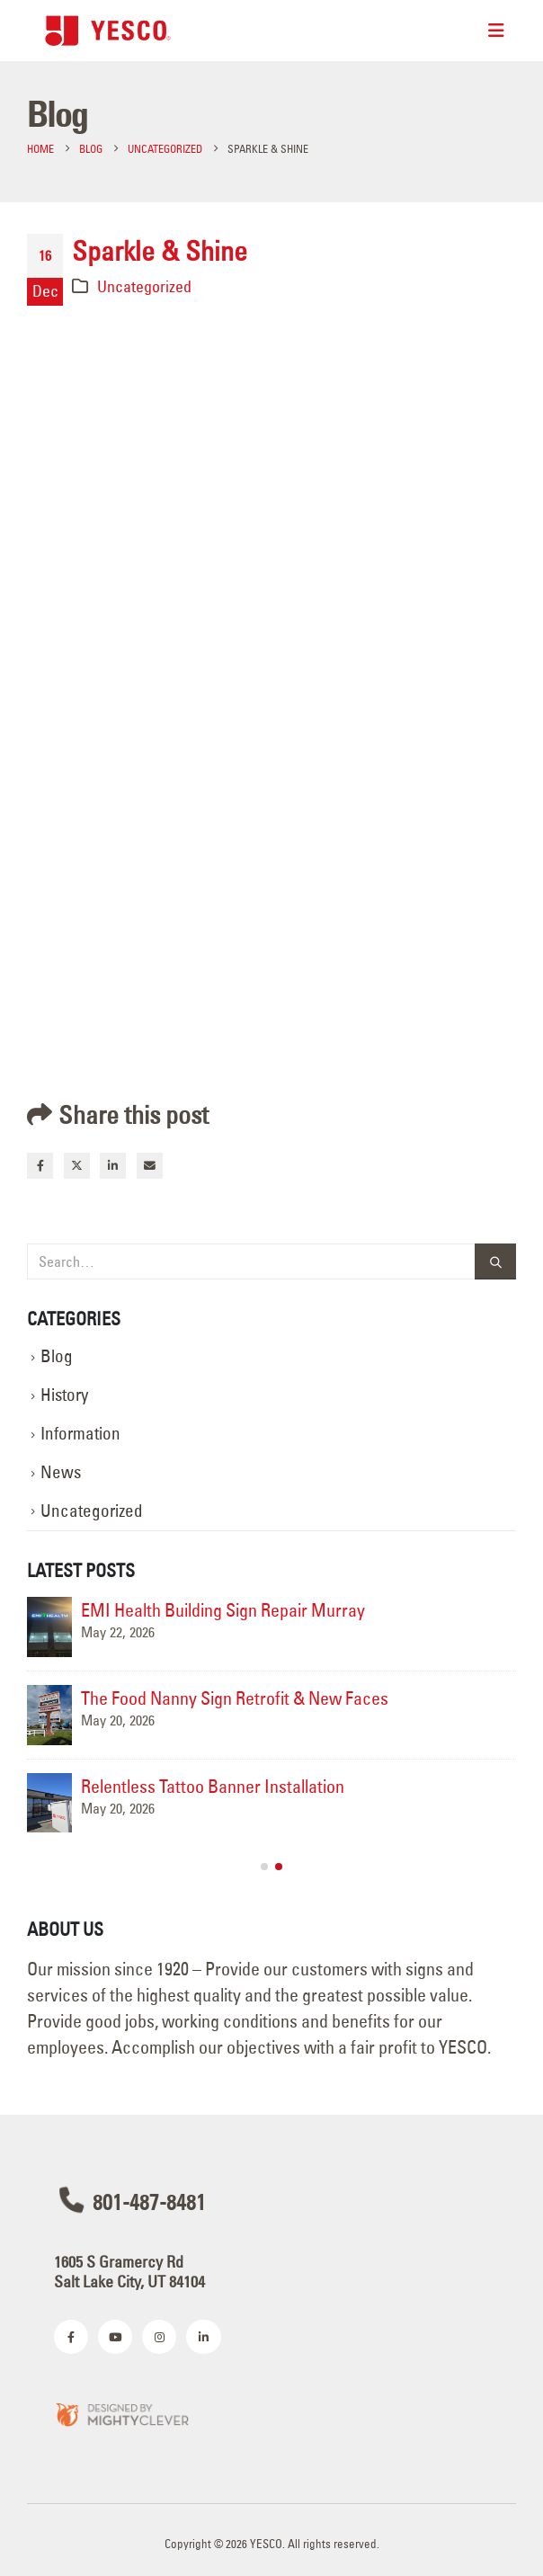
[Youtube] (115, 2337)
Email (150, 1166)
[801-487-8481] (271, 2200)
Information (80, 1433)
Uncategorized (144, 286)
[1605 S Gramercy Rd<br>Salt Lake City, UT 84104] (271, 2269)
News (60, 1472)
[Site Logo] (108, 30)
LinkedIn (113, 1166)
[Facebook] (71, 2337)
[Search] (495, 1261)
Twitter (77, 1166)
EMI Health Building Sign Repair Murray (223, 1610)
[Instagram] (159, 2337)
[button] (264, 1866)
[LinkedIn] (203, 2337)
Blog (56, 1356)
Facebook (40, 1166)
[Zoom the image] (121, 2413)
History (64, 1395)
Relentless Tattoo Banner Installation (212, 1786)
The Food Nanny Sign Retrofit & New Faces (234, 1698)
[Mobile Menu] (496, 30)
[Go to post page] (49, 1627)
